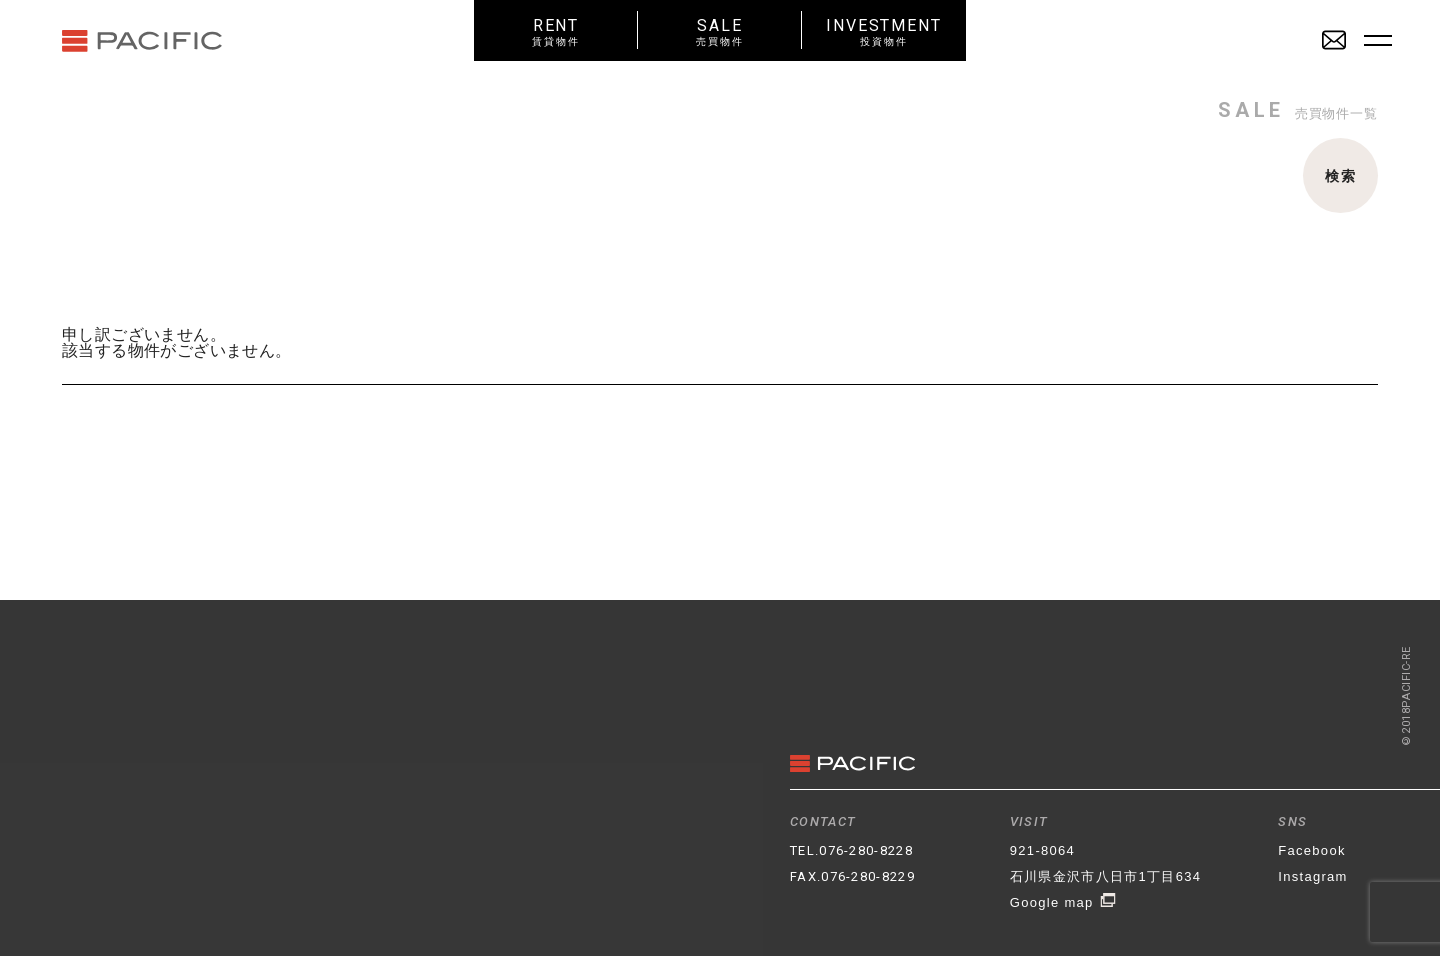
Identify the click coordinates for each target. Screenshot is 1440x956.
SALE (720, 31)
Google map (1063, 902)
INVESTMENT (884, 31)
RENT (556, 31)
